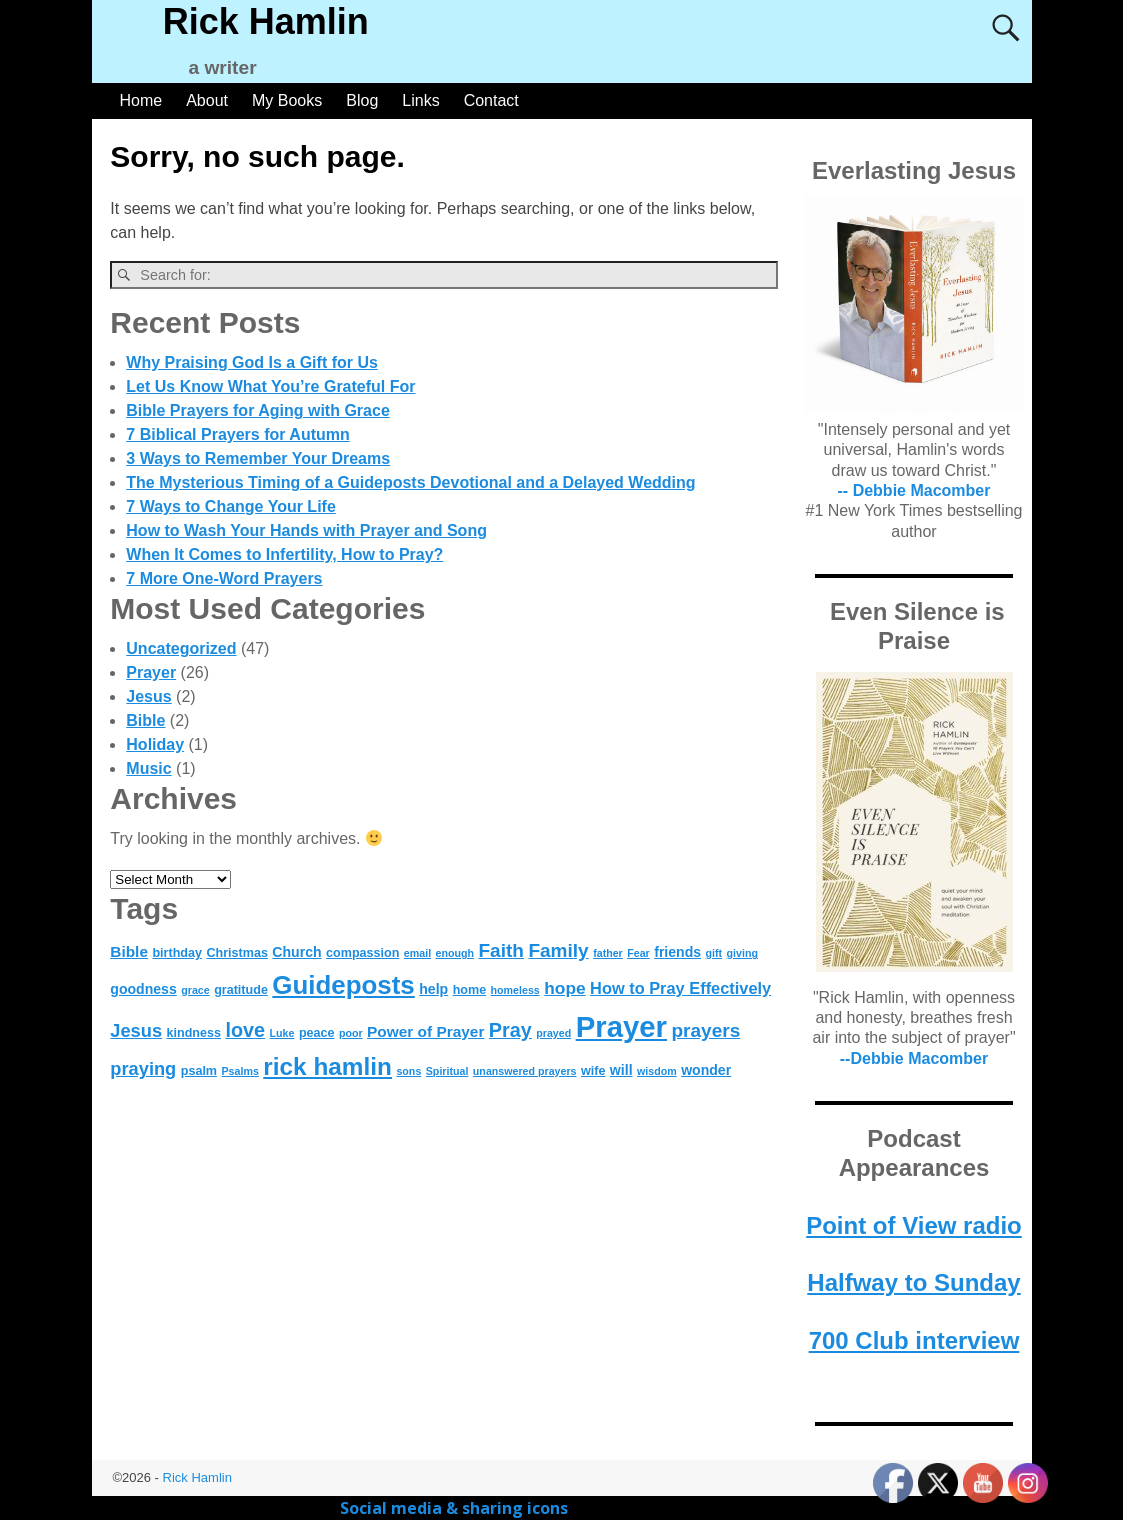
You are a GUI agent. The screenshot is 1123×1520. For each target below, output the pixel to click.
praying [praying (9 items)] (143, 1068)
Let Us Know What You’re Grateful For (270, 386)
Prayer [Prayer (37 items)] (621, 1026)
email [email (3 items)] (417, 953)
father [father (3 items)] (608, 953)
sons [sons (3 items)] (408, 1071)
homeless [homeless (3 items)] (515, 990)
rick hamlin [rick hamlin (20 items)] (327, 1066)
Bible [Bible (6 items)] (129, 951)
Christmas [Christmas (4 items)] (236, 953)
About (207, 100)
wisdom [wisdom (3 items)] (657, 1071)
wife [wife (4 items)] (593, 1071)
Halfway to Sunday (913, 1282)
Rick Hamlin (266, 21)
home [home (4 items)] (470, 990)
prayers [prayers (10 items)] (705, 1030)
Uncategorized (181, 648)
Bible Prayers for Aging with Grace (257, 410)
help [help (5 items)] (433, 989)
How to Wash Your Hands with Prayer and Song (306, 530)
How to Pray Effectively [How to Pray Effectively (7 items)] (680, 988)
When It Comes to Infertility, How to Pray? (284, 554)
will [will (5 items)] (621, 1070)
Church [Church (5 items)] (296, 952)
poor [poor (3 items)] (351, 1033)
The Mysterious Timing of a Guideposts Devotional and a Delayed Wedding (410, 482)
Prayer (151, 672)
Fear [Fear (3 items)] (638, 953)
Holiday (155, 744)
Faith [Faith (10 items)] (500, 950)
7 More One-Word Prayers (224, 578)
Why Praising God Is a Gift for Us (252, 362)
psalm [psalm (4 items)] (199, 1071)
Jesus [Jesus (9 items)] (136, 1030)
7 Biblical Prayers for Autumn (237, 434)
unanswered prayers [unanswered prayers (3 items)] (525, 1071)
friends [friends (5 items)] (677, 952)
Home (141, 100)
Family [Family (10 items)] (558, 950)
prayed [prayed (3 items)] (553, 1033)
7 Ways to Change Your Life (231, 506)
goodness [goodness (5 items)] (143, 989)
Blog (362, 100)
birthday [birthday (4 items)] (177, 953)
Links (420, 100)
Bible (145, 720)
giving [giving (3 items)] (742, 953)
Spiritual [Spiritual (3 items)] (447, 1071)
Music (148, 768)
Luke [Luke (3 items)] (282, 1033)
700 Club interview (914, 1340)
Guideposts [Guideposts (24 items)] (343, 985)
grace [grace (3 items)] (195, 990)
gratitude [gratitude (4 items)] (241, 990)
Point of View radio (914, 1225)
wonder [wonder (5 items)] (706, 1070)
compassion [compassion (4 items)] (362, 953)
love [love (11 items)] (245, 1030)
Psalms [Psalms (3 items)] (240, 1071)
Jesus (148, 696)
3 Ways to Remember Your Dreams (258, 458)
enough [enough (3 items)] (455, 953)
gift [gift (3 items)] (714, 953)
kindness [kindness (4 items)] (194, 1033)
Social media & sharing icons (456, 1508)
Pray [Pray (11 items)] (510, 1030)
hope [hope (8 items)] (564, 988)
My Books (287, 100)
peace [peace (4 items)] (317, 1033)
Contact (491, 100)
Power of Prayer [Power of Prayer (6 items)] (425, 1031)
